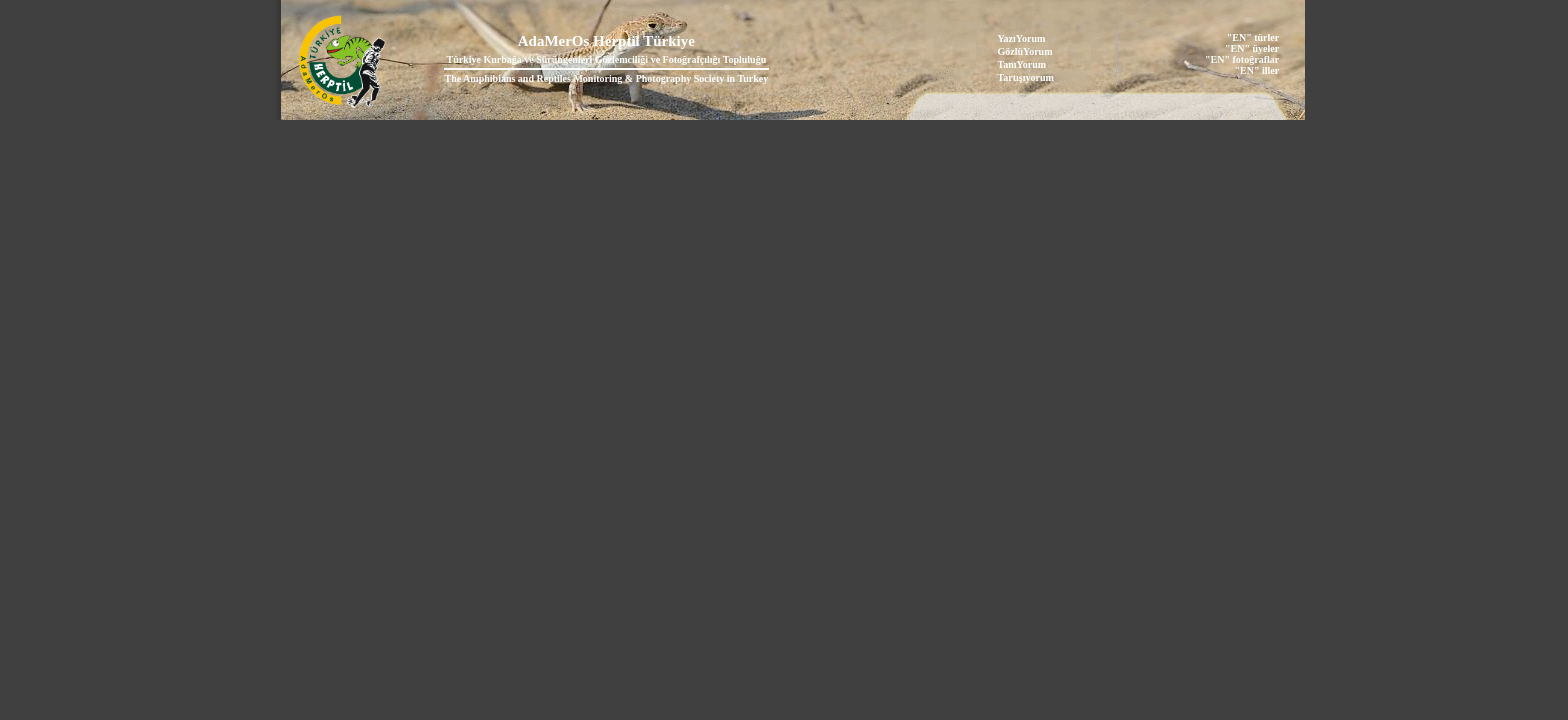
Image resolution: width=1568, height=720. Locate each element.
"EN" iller (1256, 70)
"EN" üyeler (1252, 48)
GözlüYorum (1025, 51)
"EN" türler (1253, 37)
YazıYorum (1022, 38)
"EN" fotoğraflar (1242, 59)
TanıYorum (1022, 64)
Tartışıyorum (1026, 77)
